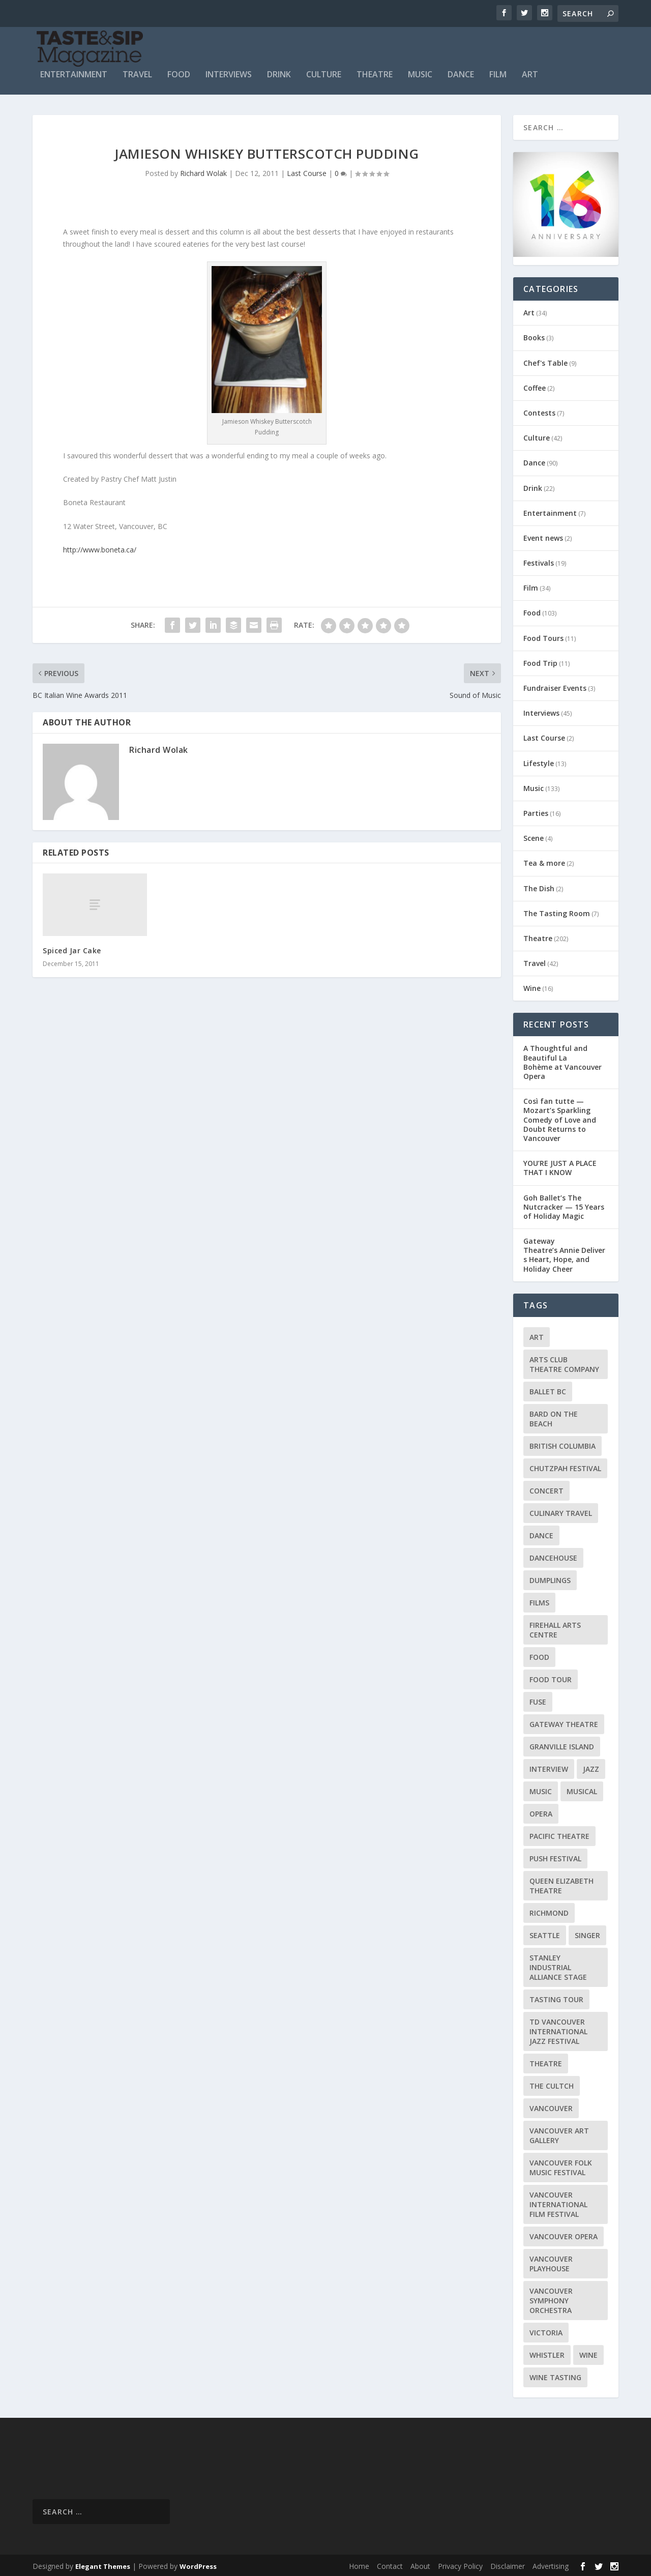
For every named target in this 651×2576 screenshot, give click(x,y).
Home (359, 2564)
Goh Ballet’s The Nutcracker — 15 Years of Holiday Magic (563, 1204)
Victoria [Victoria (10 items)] (546, 2330)
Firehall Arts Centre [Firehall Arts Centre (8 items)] (555, 1627)
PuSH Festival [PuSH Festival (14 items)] (555, 1856)
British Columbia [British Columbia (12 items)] (562, 1443)
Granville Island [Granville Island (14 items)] (561, 1744)
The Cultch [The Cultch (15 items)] (551, 2083)
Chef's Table (545, 360)
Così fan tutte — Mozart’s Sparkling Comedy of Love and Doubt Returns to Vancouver (559, 1117)
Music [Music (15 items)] (540, 1789)
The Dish (538, 886)
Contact (390, 2564)
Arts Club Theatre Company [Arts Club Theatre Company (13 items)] (564, 1361)
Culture (323, 72)
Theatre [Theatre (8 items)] (545, 2061)
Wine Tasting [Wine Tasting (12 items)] (555, 2375)
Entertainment (73, 72)
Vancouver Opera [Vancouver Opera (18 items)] (563, 2234)
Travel (137, 72)
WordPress (198, 2564)
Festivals (538, 561)
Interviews (228, 72)
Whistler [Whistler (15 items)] (547, 2352)
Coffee (534, 385)
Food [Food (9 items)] (539, 1654)
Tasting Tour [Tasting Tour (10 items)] (556, 1997)
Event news (543, 535)
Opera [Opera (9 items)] (540, 1811)
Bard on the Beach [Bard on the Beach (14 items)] (553, 1416)
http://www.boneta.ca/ (99, 547)
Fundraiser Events (554, 685)
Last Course (307, 171)
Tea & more (544, 861)
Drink (279, 72)
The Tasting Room (556, 911)
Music (420, 72)
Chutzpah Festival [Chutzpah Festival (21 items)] (565, 1466)
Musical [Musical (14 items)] (582, 1789)
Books (534, 335)
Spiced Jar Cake (72, 948)
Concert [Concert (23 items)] (546, 1488)
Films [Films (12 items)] (539, 1600)
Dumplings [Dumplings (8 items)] (550, 1578)
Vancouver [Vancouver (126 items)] (551, 2106)
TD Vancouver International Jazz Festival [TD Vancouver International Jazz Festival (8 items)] (558, 2028)
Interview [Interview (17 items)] (548, 1766)
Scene (533, 836)
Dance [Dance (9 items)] (541, 1533)
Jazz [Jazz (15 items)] (591, 1766)
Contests (539, 410)
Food (178, 72)
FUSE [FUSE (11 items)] (537, 1699)
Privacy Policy (460, 2564)
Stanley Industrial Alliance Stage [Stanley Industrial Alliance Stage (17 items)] (558, 1964)
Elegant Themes (102, 2564)
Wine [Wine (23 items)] (588, 2352)
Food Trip (540, 660)
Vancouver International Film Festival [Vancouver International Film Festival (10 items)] (558, 2201)
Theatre (375, 72)
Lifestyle (538, 761)
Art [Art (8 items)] (536, 1334)
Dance (461, 72)
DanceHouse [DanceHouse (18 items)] (553, 1555)
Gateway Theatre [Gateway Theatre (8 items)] (563, 1721)
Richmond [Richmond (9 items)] (549, 1910)
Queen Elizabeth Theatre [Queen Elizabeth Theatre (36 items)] (561, 1883)
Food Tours (543, 635)
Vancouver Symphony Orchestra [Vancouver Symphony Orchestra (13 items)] (551, 2298)
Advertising (550, 2564)
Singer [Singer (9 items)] (587, 1933)
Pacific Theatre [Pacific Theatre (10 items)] (559, 1833)
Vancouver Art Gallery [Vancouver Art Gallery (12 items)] (559, 2133)
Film (498, 72)
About (420, 2564)
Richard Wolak (203, 171)
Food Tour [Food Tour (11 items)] (550, 1677)
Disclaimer (507, 2564)
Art (530, 72)
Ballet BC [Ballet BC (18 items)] (547, 1389)
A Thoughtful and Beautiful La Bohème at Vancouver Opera (562, 1060)
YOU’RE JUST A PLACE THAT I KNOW (560, 1165)
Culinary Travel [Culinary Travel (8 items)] (560, 1510)
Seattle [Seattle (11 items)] (544, 1933)
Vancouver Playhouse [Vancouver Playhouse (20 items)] (551, 2261)
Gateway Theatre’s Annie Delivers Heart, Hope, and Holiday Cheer (564, 1253)
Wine (532, 986)
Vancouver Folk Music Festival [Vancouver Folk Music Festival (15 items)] (560, 2165)
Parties (535, 810)
